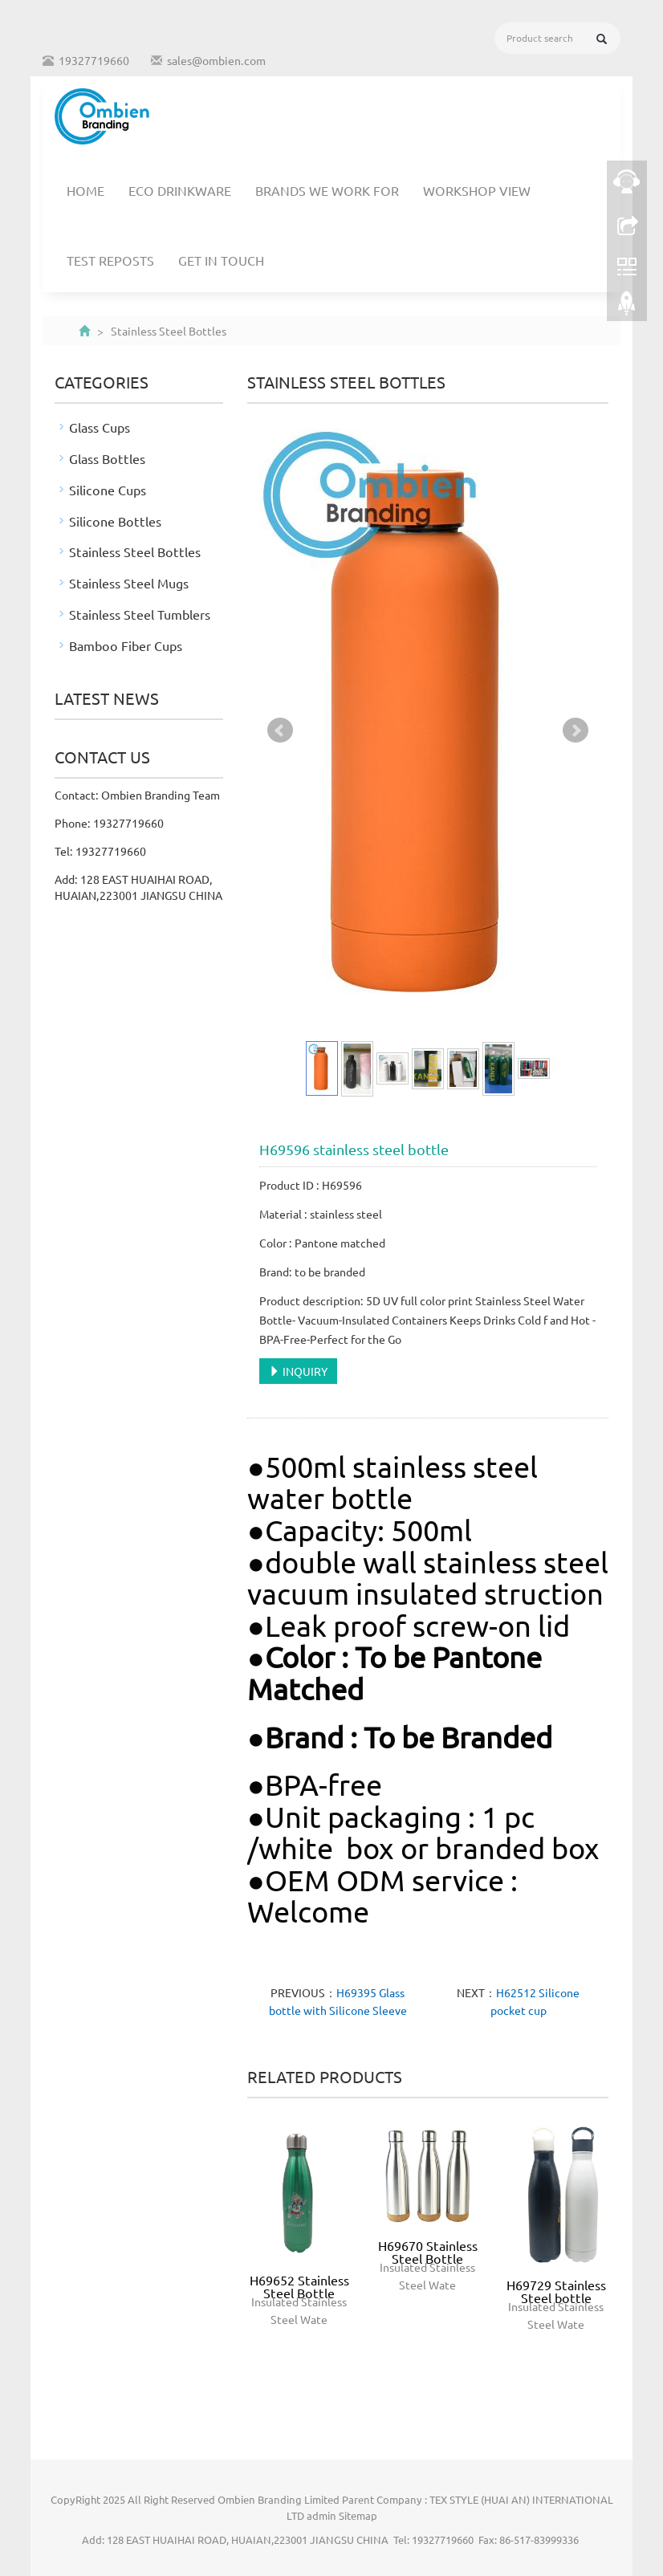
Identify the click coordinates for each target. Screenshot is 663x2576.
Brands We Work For (327, 190)
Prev (280, 730)
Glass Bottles (107, 458)
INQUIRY (298, 1371)
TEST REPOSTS (110, 260)
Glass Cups (99, 427)
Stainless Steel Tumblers (139, 614)
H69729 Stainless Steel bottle (556, 2291)
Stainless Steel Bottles (135, 551)
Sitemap (358, 2515)
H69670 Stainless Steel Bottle (428, 2251)
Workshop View (477, 190)
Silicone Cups (107, 490)
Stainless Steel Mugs (129, 583)
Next (575, 730)
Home (85, 190)
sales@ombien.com (216, 60)
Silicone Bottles (115, 521)
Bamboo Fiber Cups (125, 645)
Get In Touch (221, 260)
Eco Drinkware (179, 190)
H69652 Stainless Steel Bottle (299, 2286)
